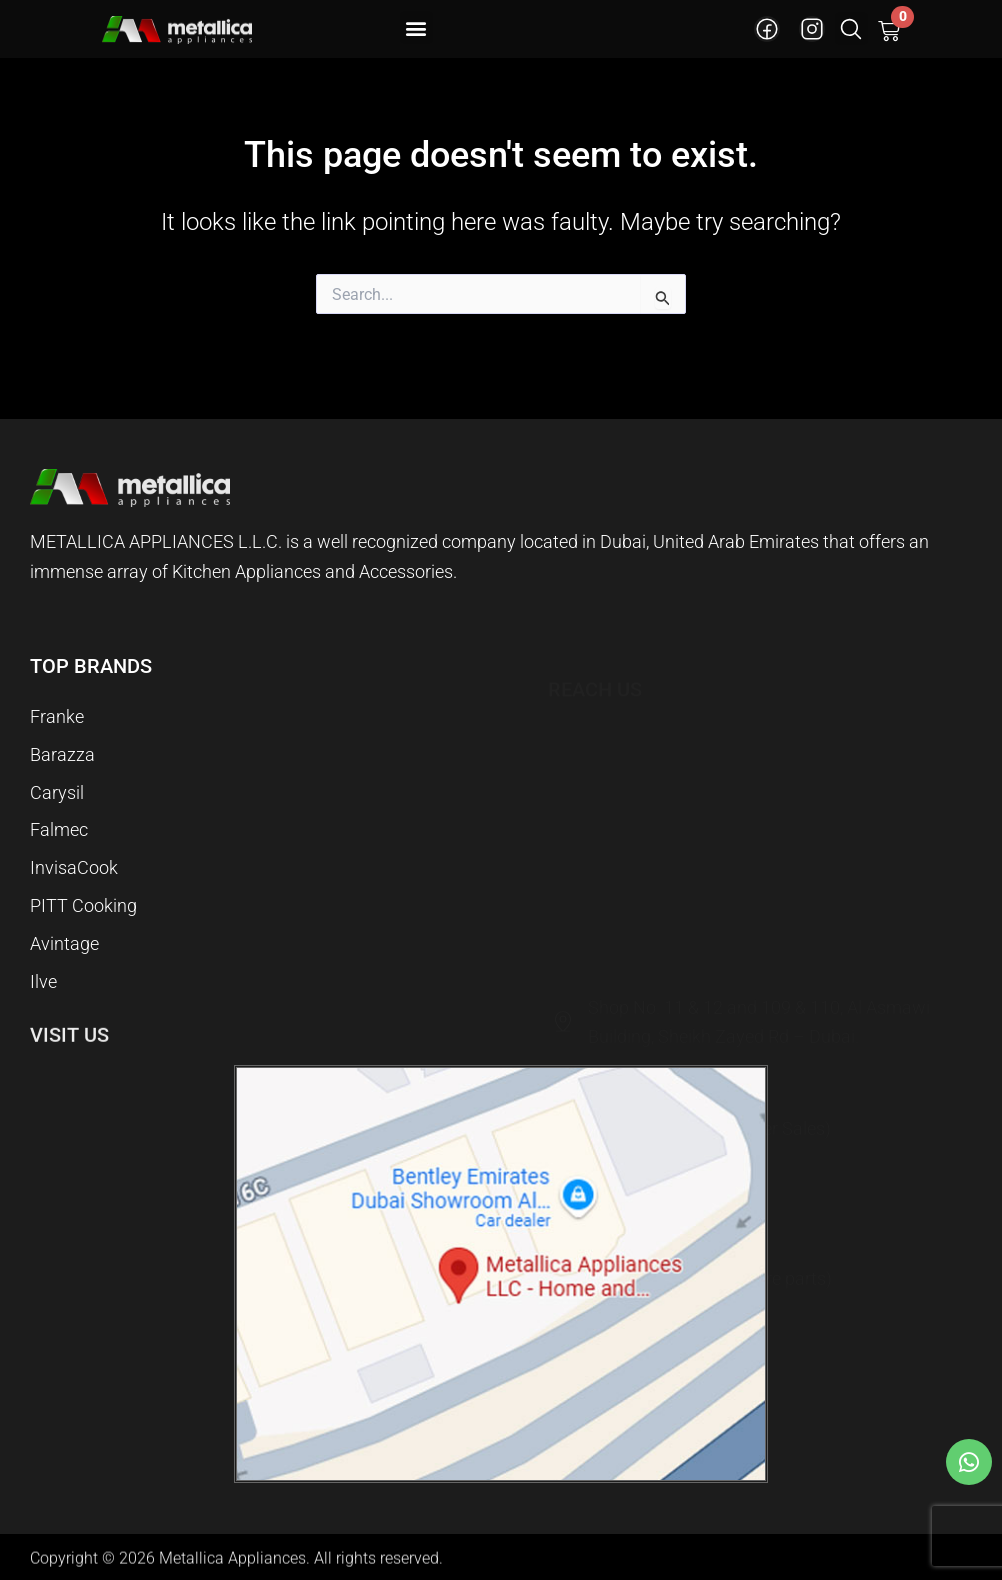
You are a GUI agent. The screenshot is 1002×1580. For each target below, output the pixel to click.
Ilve (43, 979)
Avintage (64, 937)
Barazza (62, 727)
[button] (416, 27)
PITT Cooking (83, 895)
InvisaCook (74, 853)
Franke (57, 685)
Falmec (59, 811)
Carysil (57, 769)
